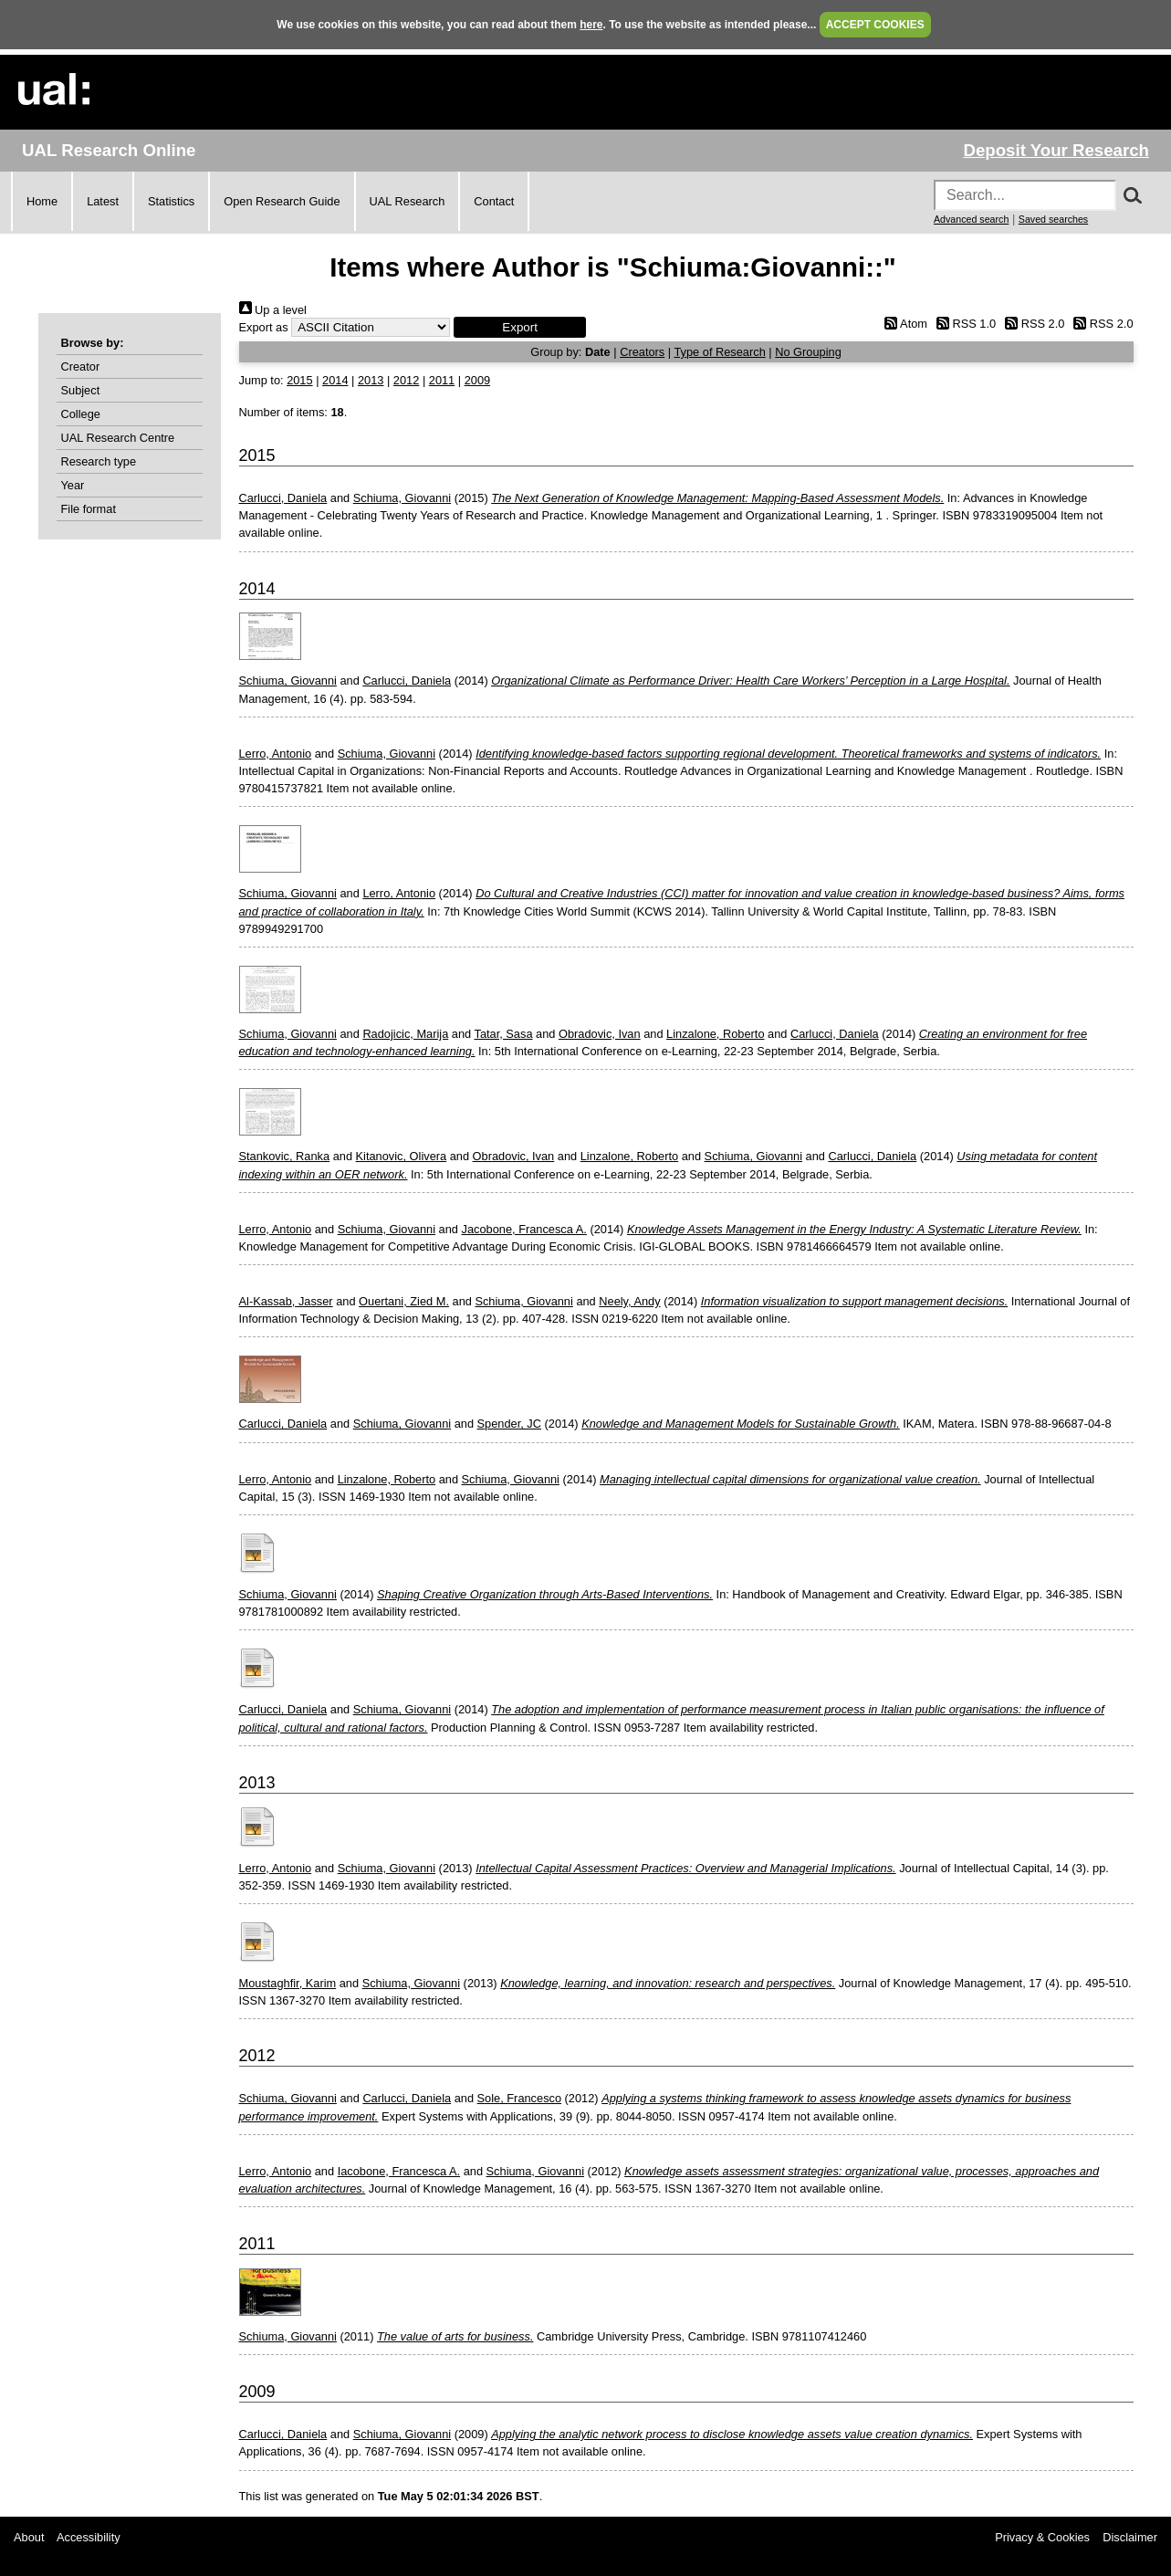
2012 (406, 380)
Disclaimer (1130, 2537)
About (29, 2537)
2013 (370, 380)
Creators (642, 352)
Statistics (171, 201)
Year (73, 485)
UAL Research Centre (118, 438)
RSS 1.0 (964, 323)
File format (88, 509)
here (591, 24)
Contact (494, 201)
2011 (442, 380)
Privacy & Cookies (1042, 2537)
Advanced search (971, 219)
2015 (299, 380)
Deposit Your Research (1056, 150)
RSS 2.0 (1032, 323)
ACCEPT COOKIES (875, 24)
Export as (263, 327)
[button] (520, 327)
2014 (335, 380)
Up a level (273, 310)
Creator (80, 366)
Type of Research (719, 352)
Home (42, 201)
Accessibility (88, 2537)
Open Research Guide (282, 201)
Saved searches (1053, 219)
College (80, 414)
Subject (80, 390)
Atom (903, 323)
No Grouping (808, 352)
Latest (103, 201)
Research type (99, 461)
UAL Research (407, 201)
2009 (477, 380)
